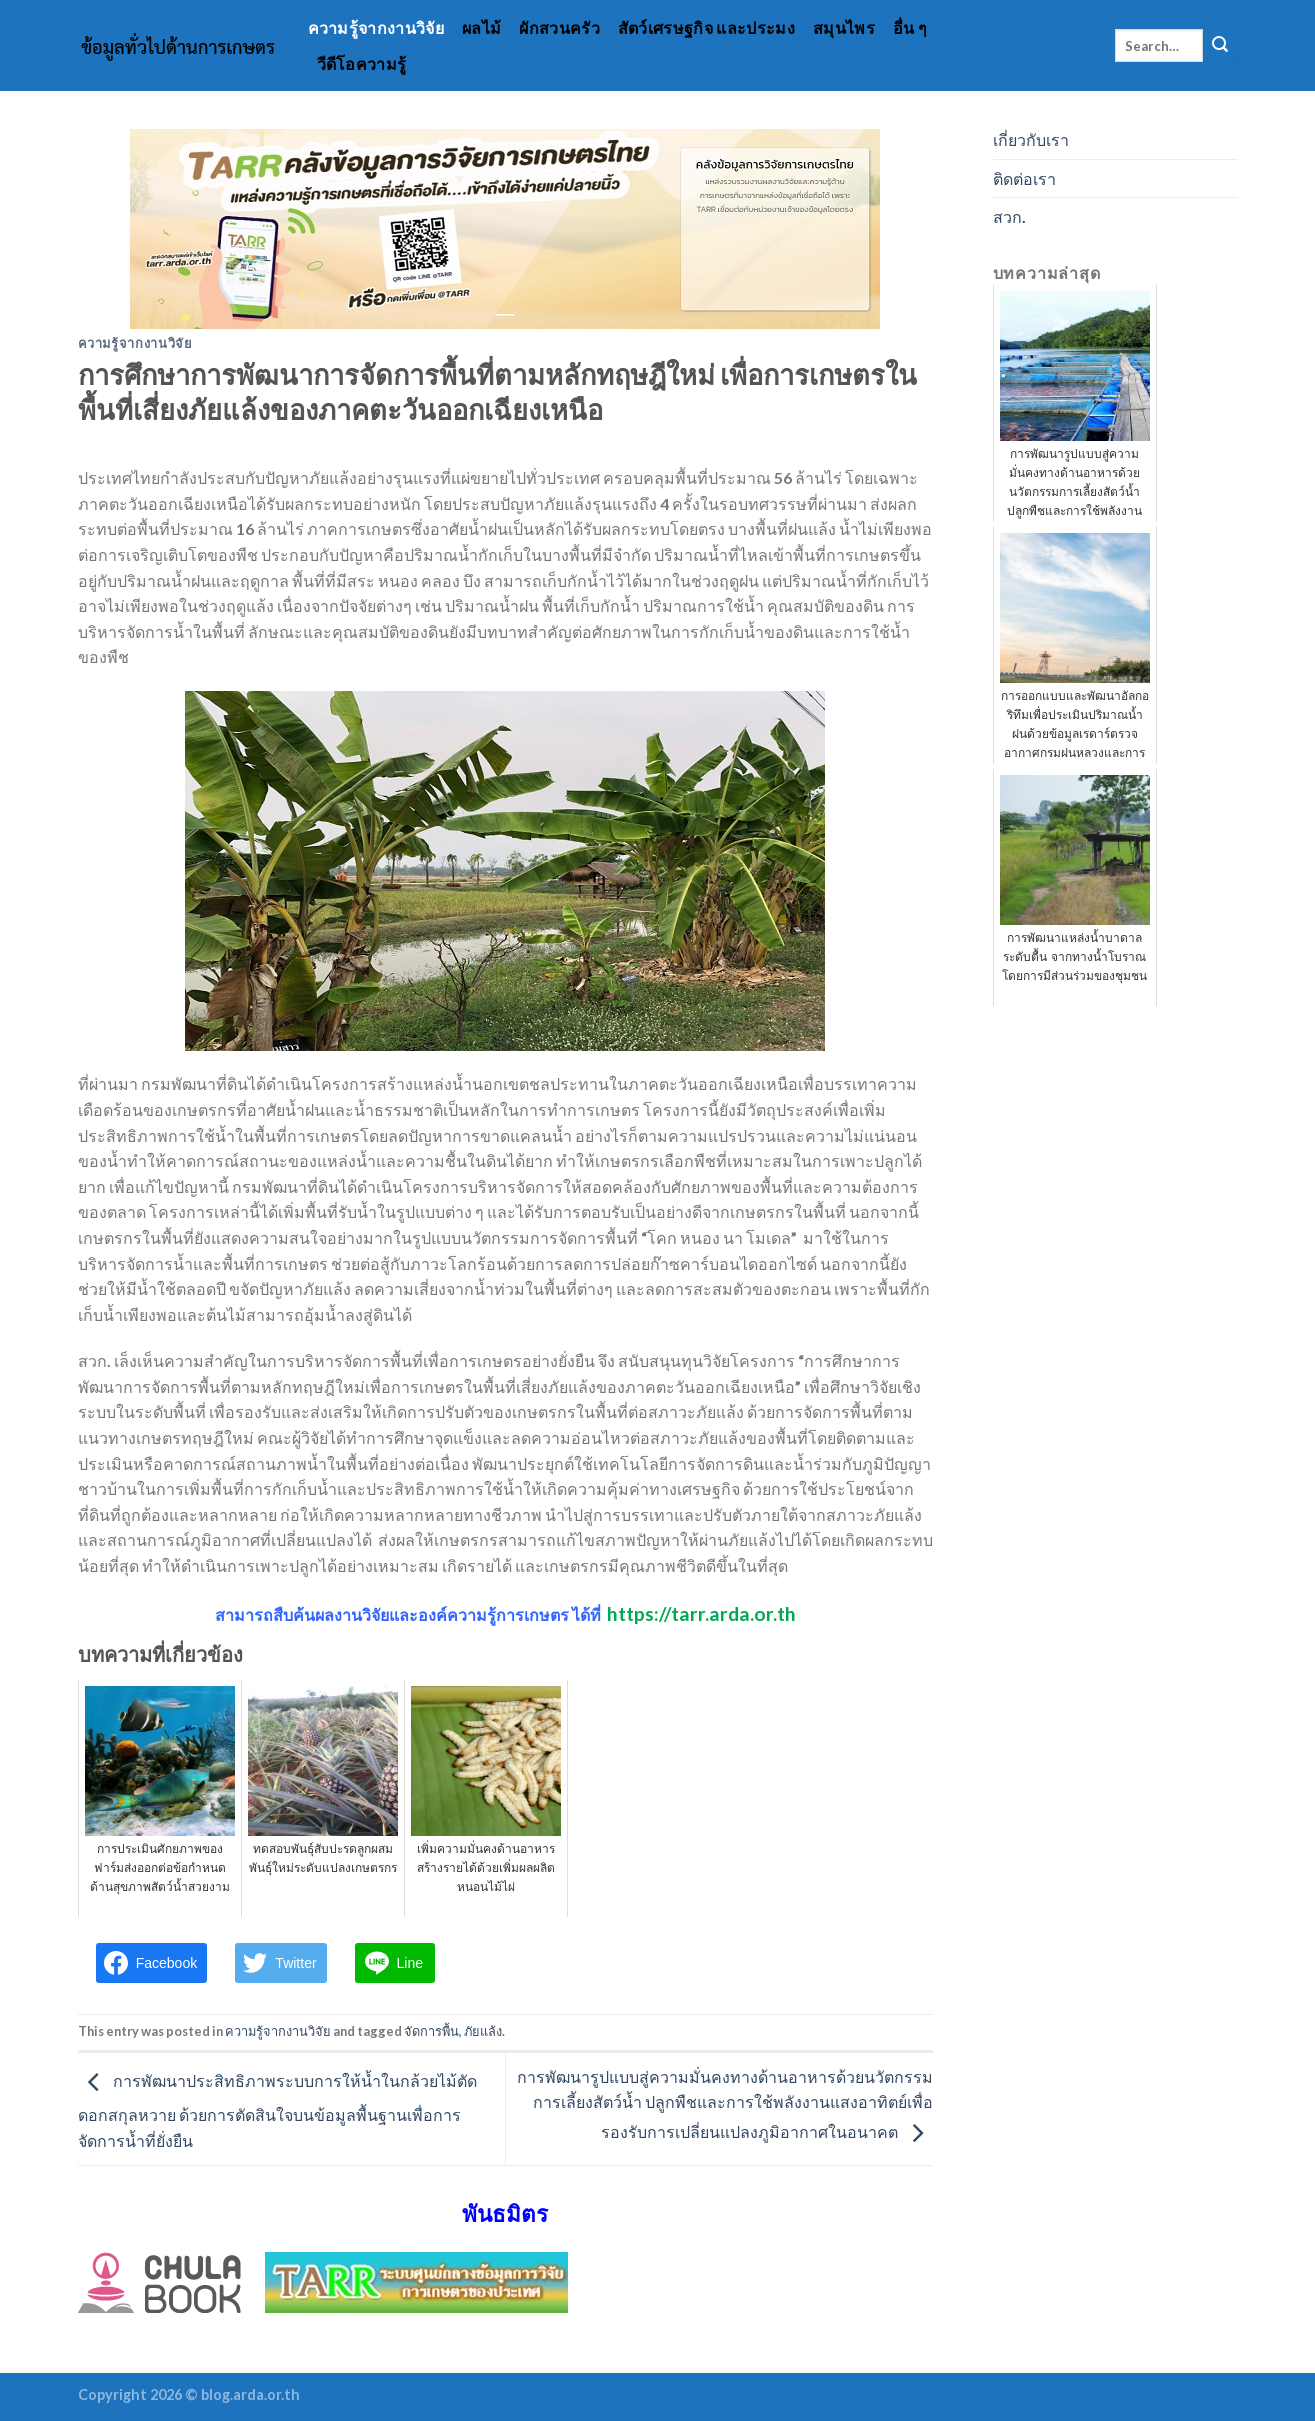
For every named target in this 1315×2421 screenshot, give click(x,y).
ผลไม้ (481, 27)
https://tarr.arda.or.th (701, 1613)
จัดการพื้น (431, 2031)
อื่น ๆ (910, 27)
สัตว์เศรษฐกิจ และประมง (706, 27)
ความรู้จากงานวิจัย (376, 27)
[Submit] (1220, 46)
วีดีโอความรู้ (362, 63)
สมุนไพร (844, 27)
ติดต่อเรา (1024, 178)
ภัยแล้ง (483, 2031)
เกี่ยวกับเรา (1031, 139)
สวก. (1009, 216)
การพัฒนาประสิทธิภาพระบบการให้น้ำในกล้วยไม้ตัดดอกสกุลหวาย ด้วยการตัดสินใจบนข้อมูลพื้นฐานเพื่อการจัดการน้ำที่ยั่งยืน (277, 2110)
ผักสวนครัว (559, 27)
